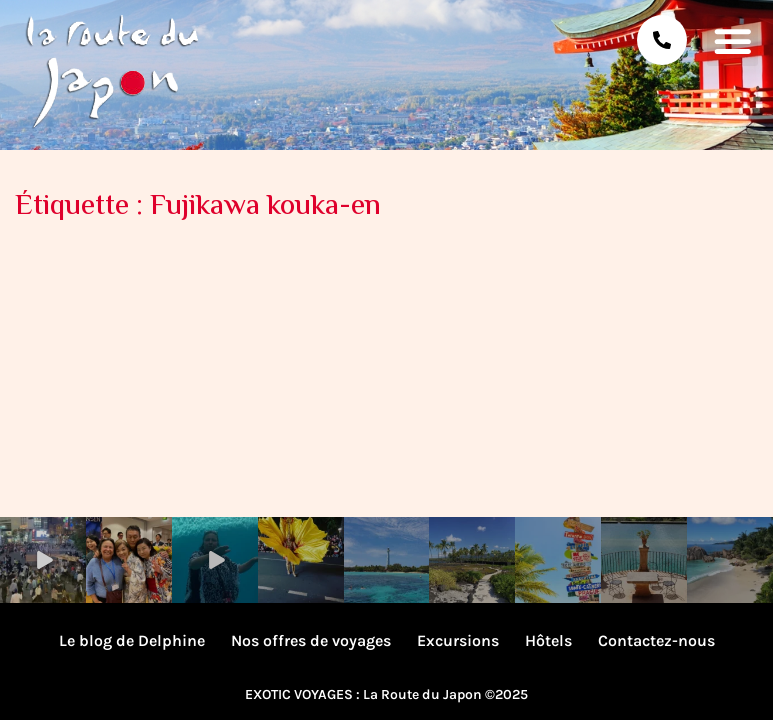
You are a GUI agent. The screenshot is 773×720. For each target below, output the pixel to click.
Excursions (458, 640)
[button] (732, 40)
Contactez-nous (656, 640)
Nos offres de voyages (311, 640)
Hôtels (548, 640)
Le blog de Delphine (132, 640)
